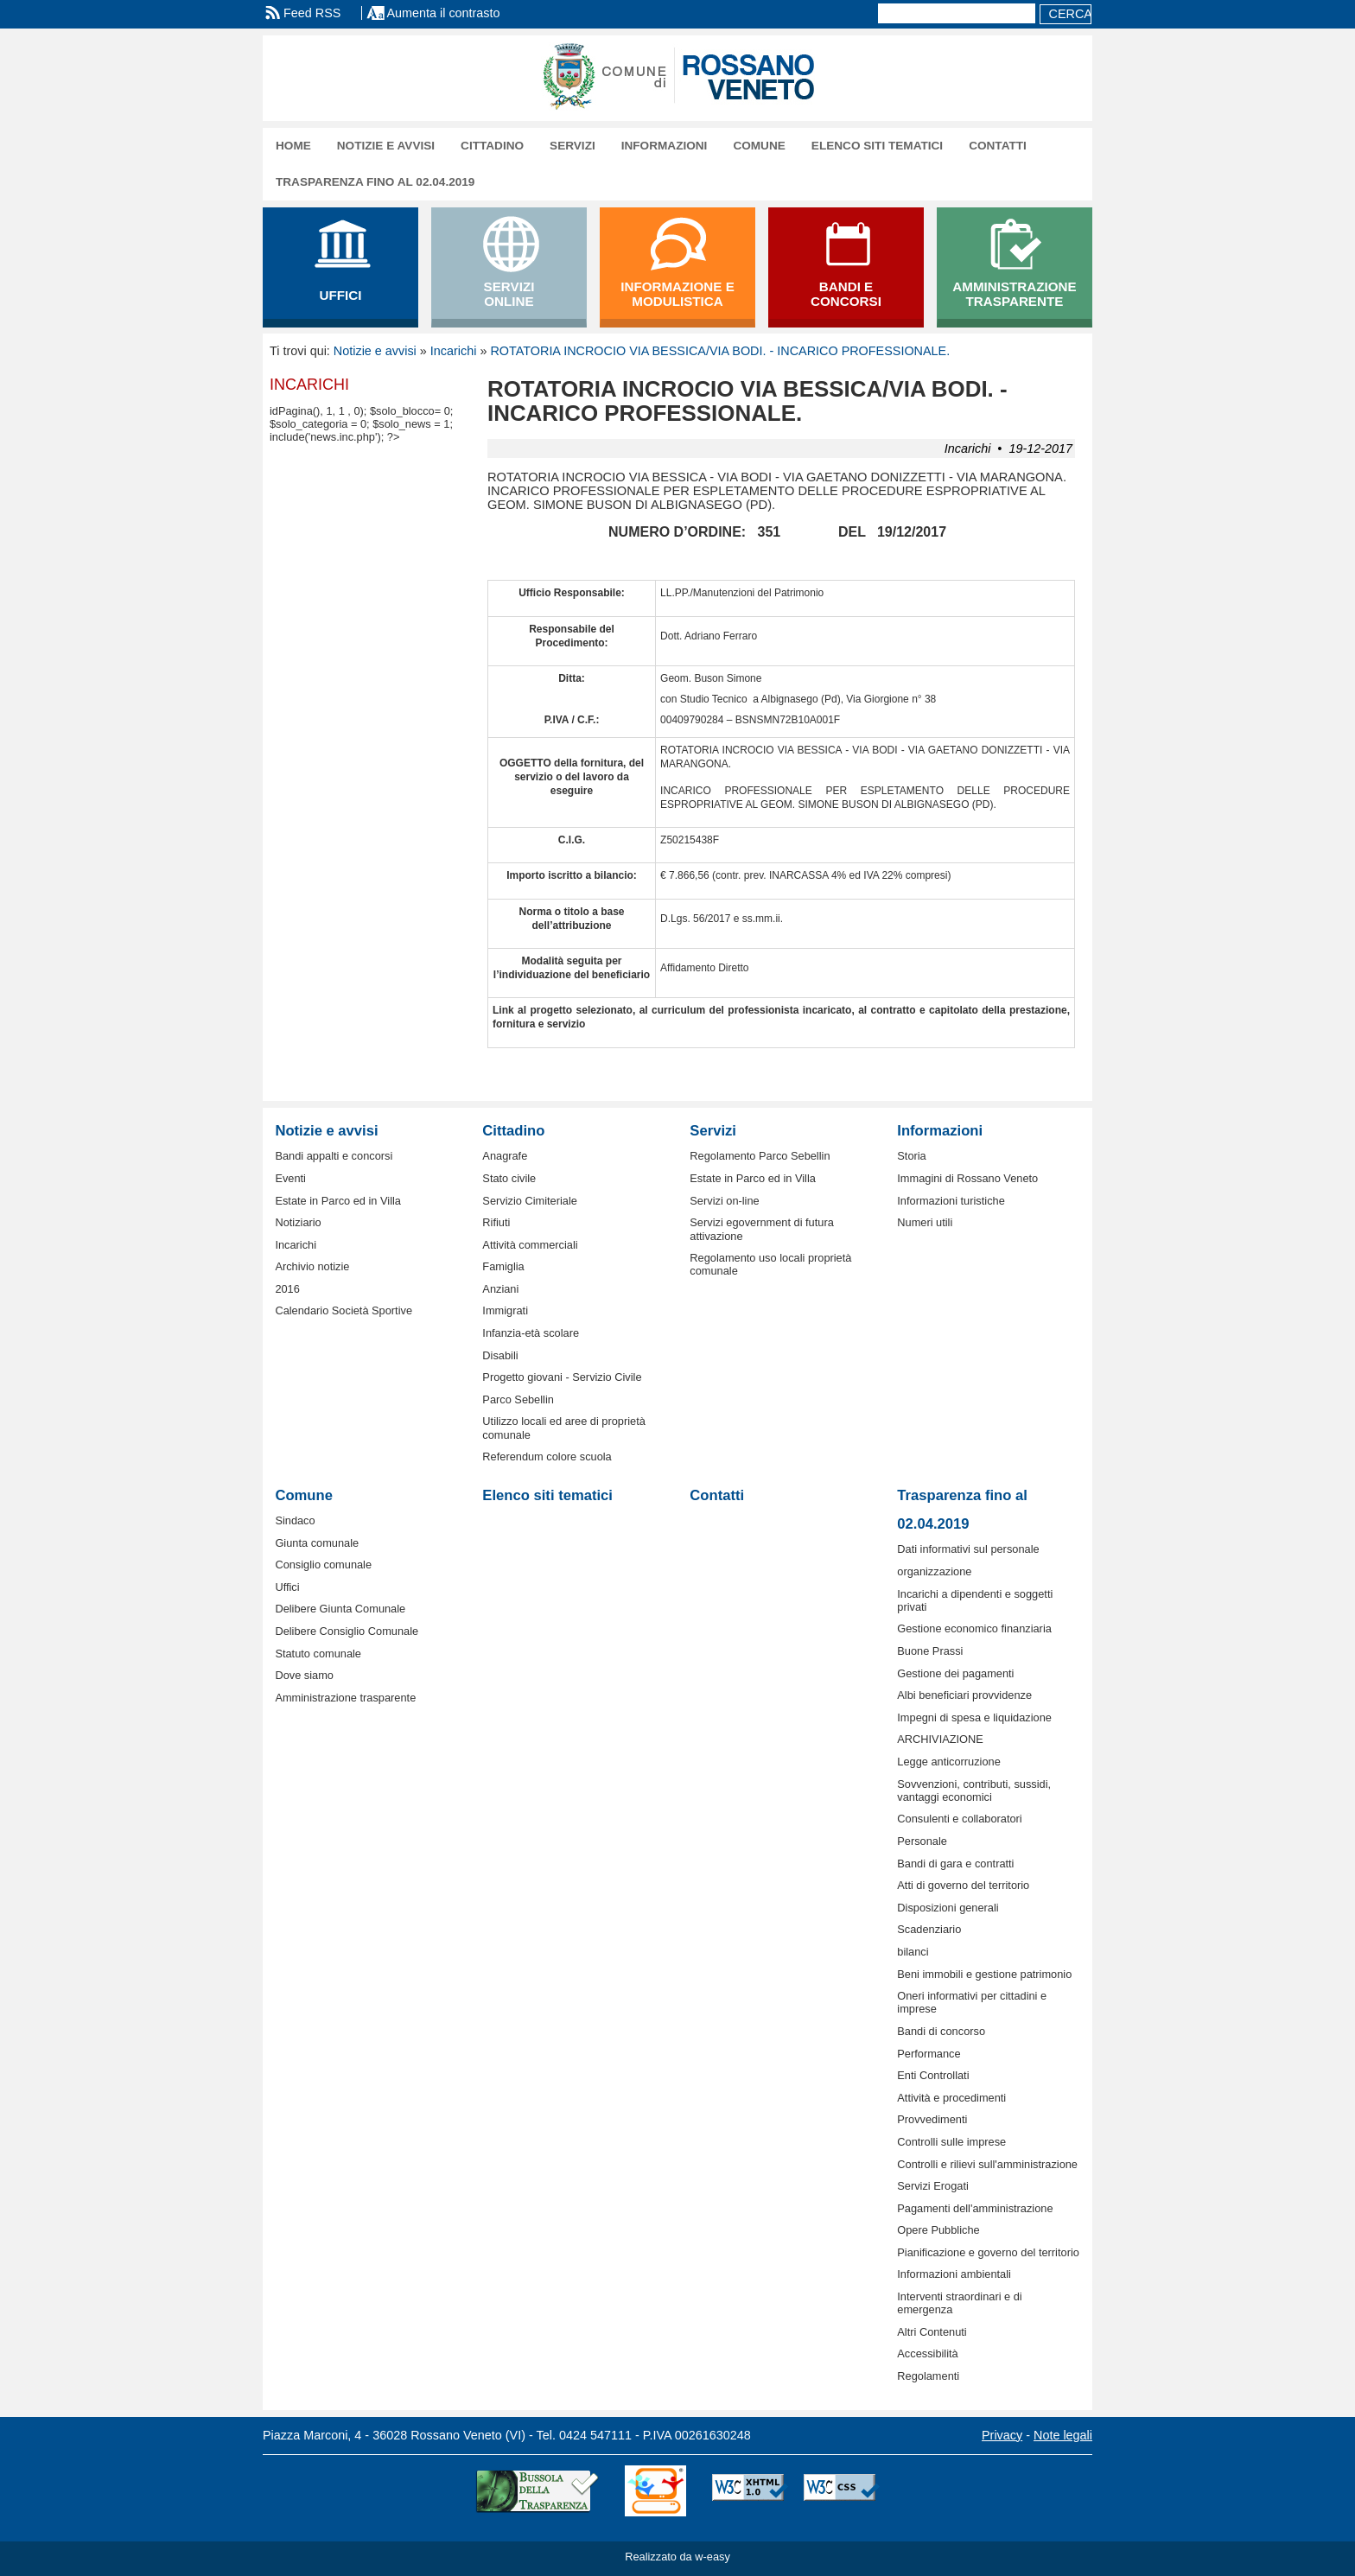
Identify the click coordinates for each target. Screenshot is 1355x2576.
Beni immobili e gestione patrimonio (984, 1974)
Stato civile (509, 1178)
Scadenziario (929, 1929)
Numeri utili (924, 1222)
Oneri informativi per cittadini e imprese (971, 2002)
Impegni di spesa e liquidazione (974, 1717)
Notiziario (298, 1222)
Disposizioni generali (947, 1907)
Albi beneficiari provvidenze (964, 1695)
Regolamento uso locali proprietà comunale (770, 1264)
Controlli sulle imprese (951, 2141)
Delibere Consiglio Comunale (346, 1631)
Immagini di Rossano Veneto (967, 1178)
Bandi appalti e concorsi (333, 1155)
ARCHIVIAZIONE (940, 1739)
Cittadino (492, 145)
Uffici (287, 1587)
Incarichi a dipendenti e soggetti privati (975, 1600)
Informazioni (664, 145)
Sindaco (295, 1520)
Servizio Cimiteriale (529, 1200)
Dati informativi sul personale (968, 1548)
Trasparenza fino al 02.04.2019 (375, 181)
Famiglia (503, 1266)
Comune (759, 145)
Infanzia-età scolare (530, 1332)
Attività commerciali (529, 1244)
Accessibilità (927, 2353)
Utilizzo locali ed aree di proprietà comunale (564, 1428)
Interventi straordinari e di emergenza (959, 2303)
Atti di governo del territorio (963, 1885)
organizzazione (934, 1571)
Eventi (290, 1178)
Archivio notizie (312, 1266)
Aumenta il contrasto (442, 13)
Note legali (1063, 2435)
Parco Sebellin (518, 1399)
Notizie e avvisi (386, 145)
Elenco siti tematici (877, 145)
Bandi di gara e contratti (955, 1863)
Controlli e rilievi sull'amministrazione (987, 2164)
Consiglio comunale (323, 1564)
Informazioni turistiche (950, 1200)
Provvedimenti (932, 2119)
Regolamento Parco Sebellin (760, 1155)
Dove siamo (304, 1675)
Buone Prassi (930, 1650)
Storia (911, 1155)
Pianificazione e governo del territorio (988, 2252)
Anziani (500, 1288)
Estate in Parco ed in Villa (338, 1200)
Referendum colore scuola (546, 1456)
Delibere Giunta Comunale (340, 1608)
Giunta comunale (317, 1542)
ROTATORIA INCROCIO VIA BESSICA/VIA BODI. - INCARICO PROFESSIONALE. (720, 351)
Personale (922, 1841)
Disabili (500, 1355)
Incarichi (453, 351)
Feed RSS (311, 13)
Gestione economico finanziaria (974, 1628)
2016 (287, 1288)
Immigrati (505, 1310)
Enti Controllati (933, 2075)
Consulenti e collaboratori (959, 1818)
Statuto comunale (318, 1653)
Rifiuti (496, 1222)
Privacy (1002, 2435)
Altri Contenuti (931, 2331)
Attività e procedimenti (951, 2097)
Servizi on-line (724, 1200)
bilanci (912, 1951)
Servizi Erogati (933, 2185)
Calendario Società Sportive (343, 1310)
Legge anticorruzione (949, 1761)
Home (293, 145)
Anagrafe (504, 1155)
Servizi (572, 145)
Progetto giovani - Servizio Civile (561, 1377)
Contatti (998, 145)
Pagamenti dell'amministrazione (975, 2208)
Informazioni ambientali (954, 2274)
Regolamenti (928, 2375)
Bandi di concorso (941, 2031)
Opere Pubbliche (938, 2229)
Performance (928, 2053)
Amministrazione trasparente (345, 1697)
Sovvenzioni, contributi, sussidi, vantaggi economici (974, 1790)
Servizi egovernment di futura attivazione (761, 1229)
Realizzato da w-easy (677, 2556)
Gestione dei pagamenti (955, 1673)
